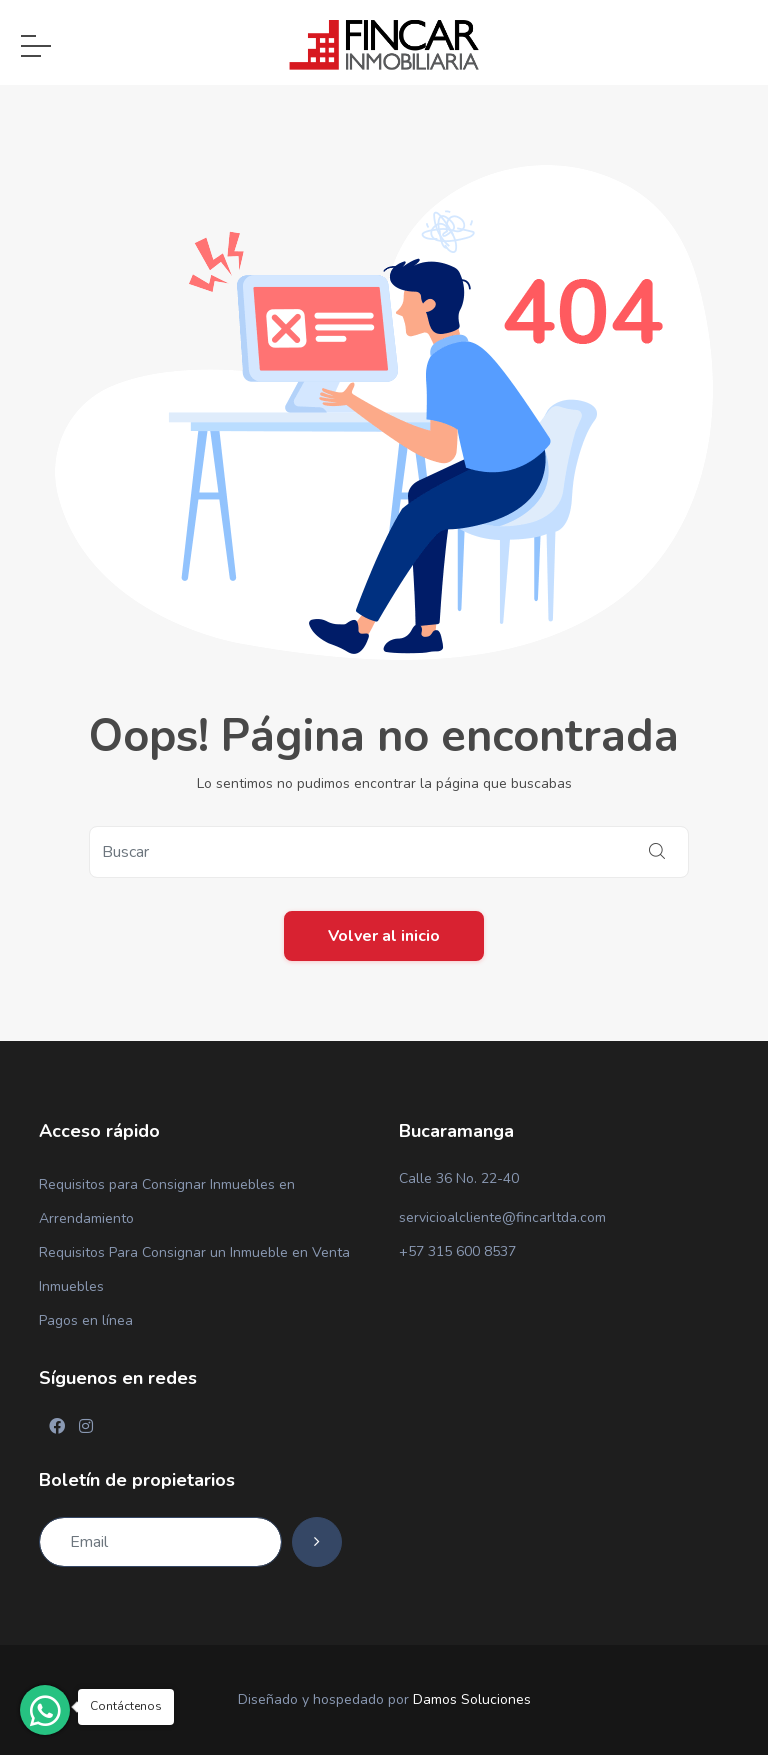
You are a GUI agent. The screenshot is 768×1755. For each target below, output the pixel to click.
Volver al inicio (384, 936)
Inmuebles (71, 1286)
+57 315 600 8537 (457, 1251)
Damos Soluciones (472, 1699)
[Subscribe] (317, 1542)
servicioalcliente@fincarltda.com (502, 1217)
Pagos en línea (86, 1320)
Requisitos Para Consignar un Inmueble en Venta (194, 1252)
